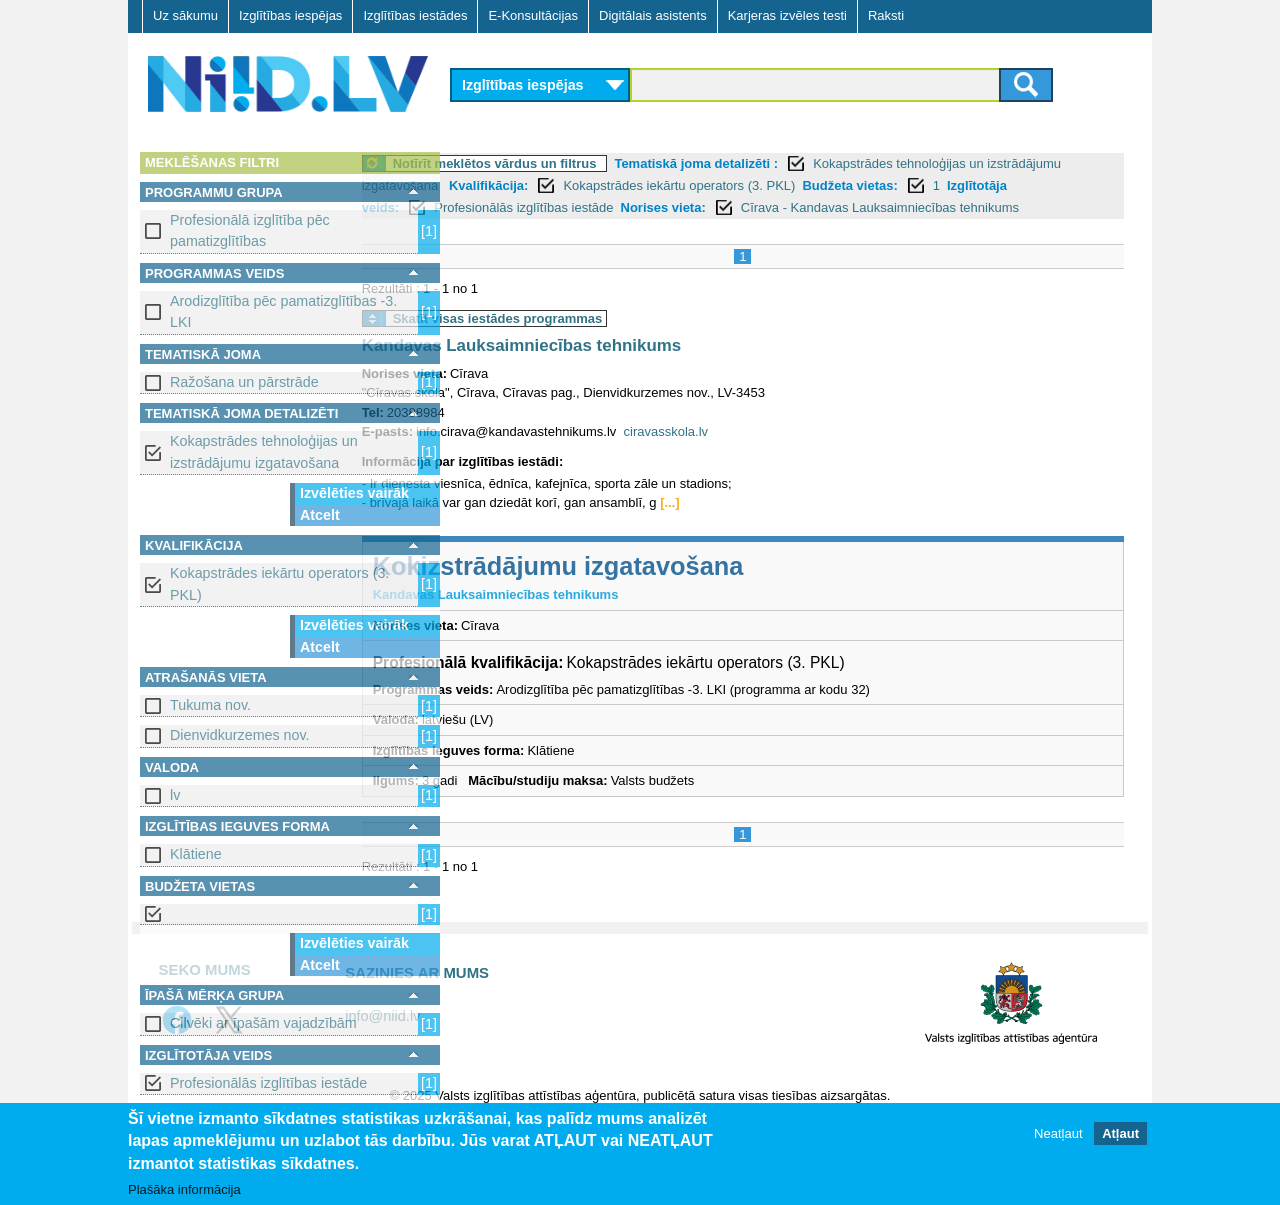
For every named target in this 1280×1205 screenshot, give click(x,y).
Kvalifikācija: (661, 185)
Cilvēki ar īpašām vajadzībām (263, 1023)
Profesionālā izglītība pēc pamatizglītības (250, 230)
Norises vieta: (911, 207)
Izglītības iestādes (415, 15)
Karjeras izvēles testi (787, 15)
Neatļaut (1058, 1133)
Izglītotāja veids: (596, 207)
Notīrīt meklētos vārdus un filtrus (589, 163)
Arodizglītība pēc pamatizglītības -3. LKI (283, 311)
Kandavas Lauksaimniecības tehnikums (615, 368)
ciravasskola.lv (760, 453)
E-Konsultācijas (533, 15)
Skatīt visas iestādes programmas (592, 340)
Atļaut (1120, 1133)
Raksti (886, 15)
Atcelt (320, 515)
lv (175, 795)
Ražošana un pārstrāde (244, 382)
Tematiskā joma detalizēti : (791, 163)
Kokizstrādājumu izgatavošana (652, 588)
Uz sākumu (185, 15)
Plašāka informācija (184, 1189)
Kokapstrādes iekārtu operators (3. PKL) (279, 583)
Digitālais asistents (653, 15)
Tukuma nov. (210, 705)
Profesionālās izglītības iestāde (268, 1083)
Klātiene (196, 854)
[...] (764, 525)
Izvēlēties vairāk (354, 493)
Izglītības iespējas (290, 15)
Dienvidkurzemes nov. (240, 735)
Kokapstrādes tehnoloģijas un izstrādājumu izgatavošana (264, 451)
